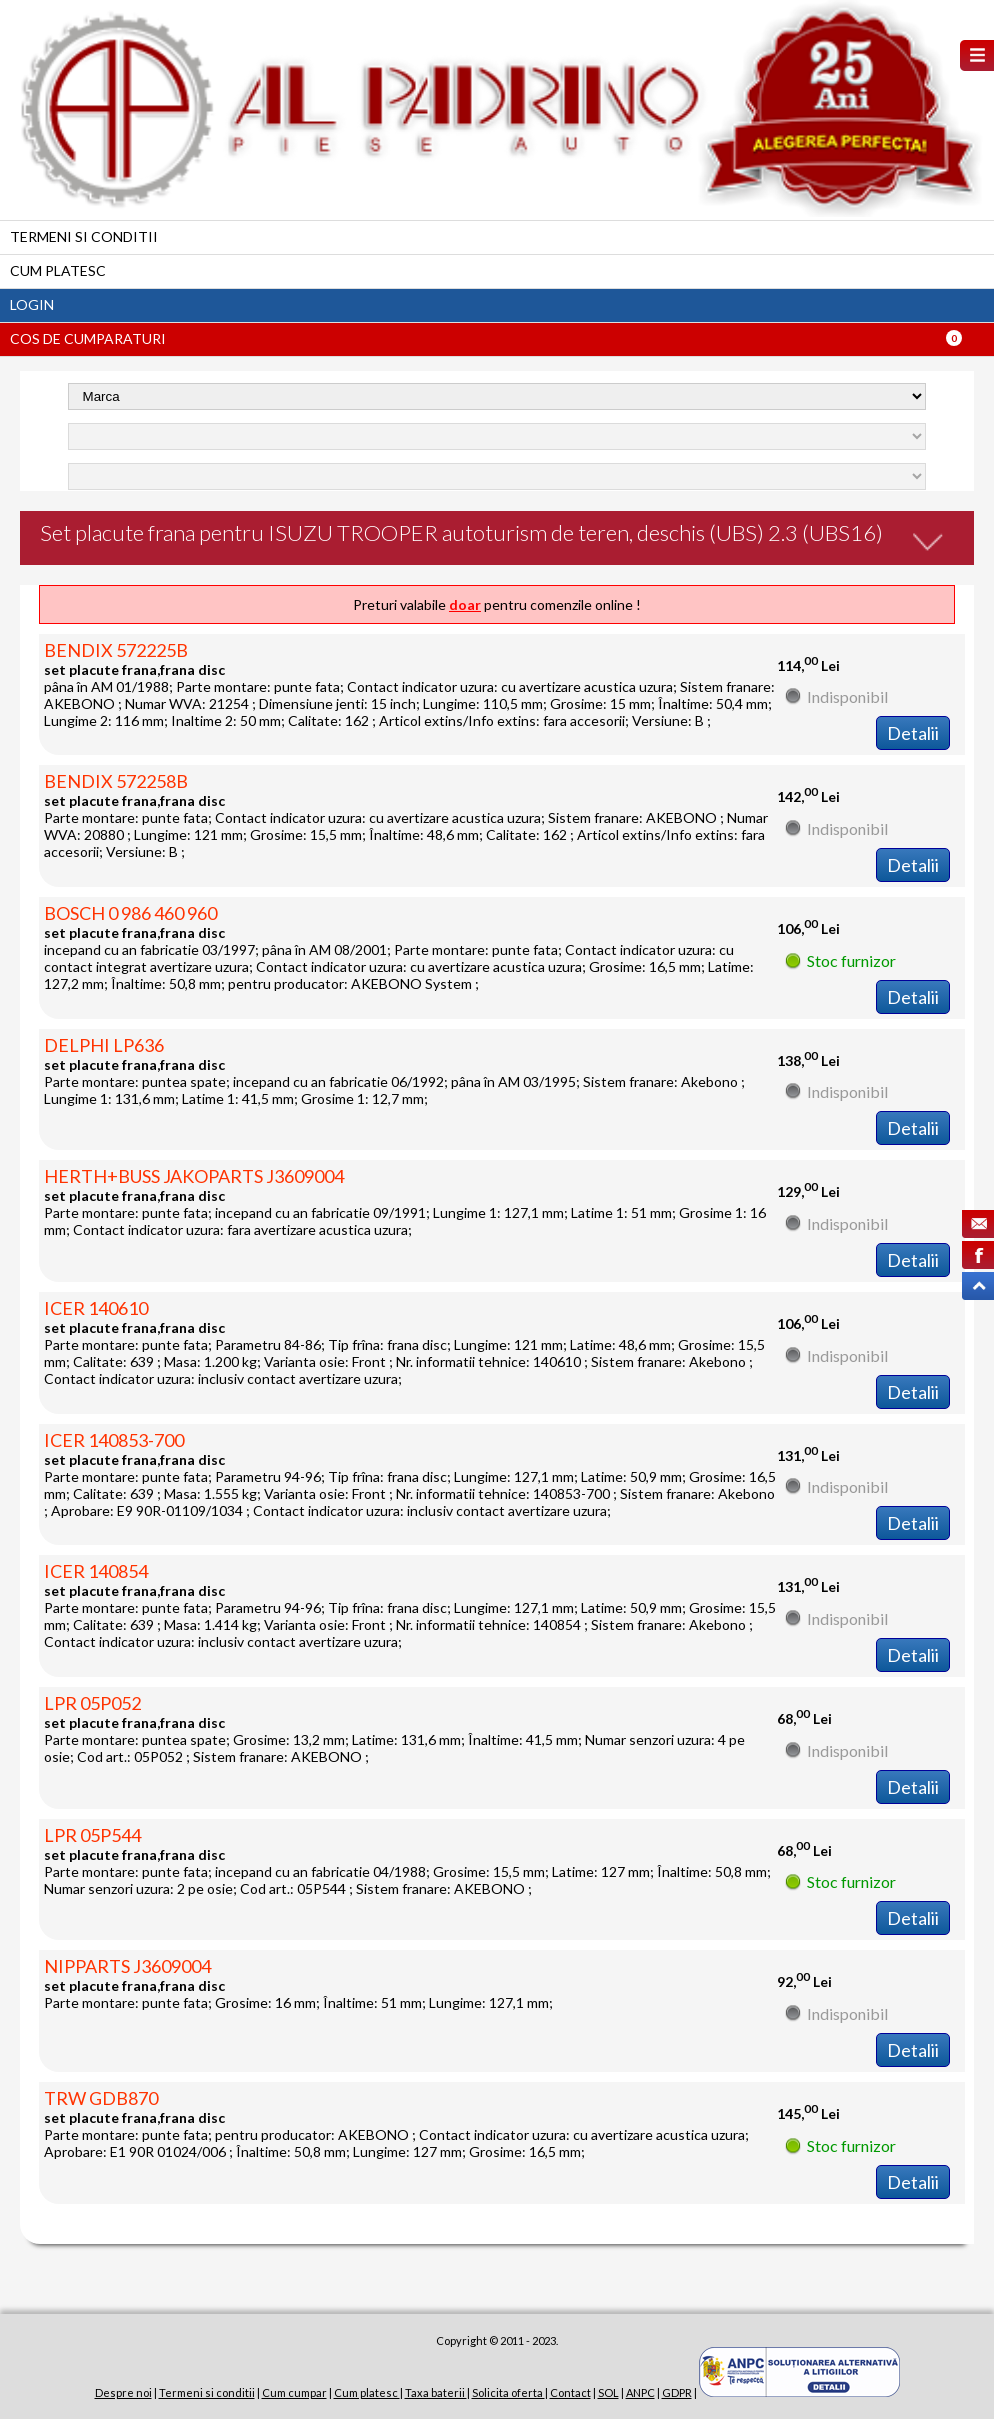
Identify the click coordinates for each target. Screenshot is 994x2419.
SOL (608, 2392)
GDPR (677, 2392)
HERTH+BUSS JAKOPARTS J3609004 (194, 1176)
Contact (570, 2392)
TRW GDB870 (101, 2098)
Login (32, 304)
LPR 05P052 (92, 1703)
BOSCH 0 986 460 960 (130, 913)
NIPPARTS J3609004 (127, 1966)
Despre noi (123, 2392)
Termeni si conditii (84, 236)
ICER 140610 (96, 1308)
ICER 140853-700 (114, 1440)
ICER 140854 (96, 1571)
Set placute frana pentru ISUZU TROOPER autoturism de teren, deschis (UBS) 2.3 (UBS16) (461, 532)
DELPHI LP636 (104, 1045)
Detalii (913, 733)
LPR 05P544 (92, 1835)
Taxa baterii (436, 2392)
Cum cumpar (294, 2392)
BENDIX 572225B (116, 650)
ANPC (640, 2392)
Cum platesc (58, 270)
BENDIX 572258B (116, 781)
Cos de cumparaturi (88, 338)
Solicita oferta (508, 2392)
